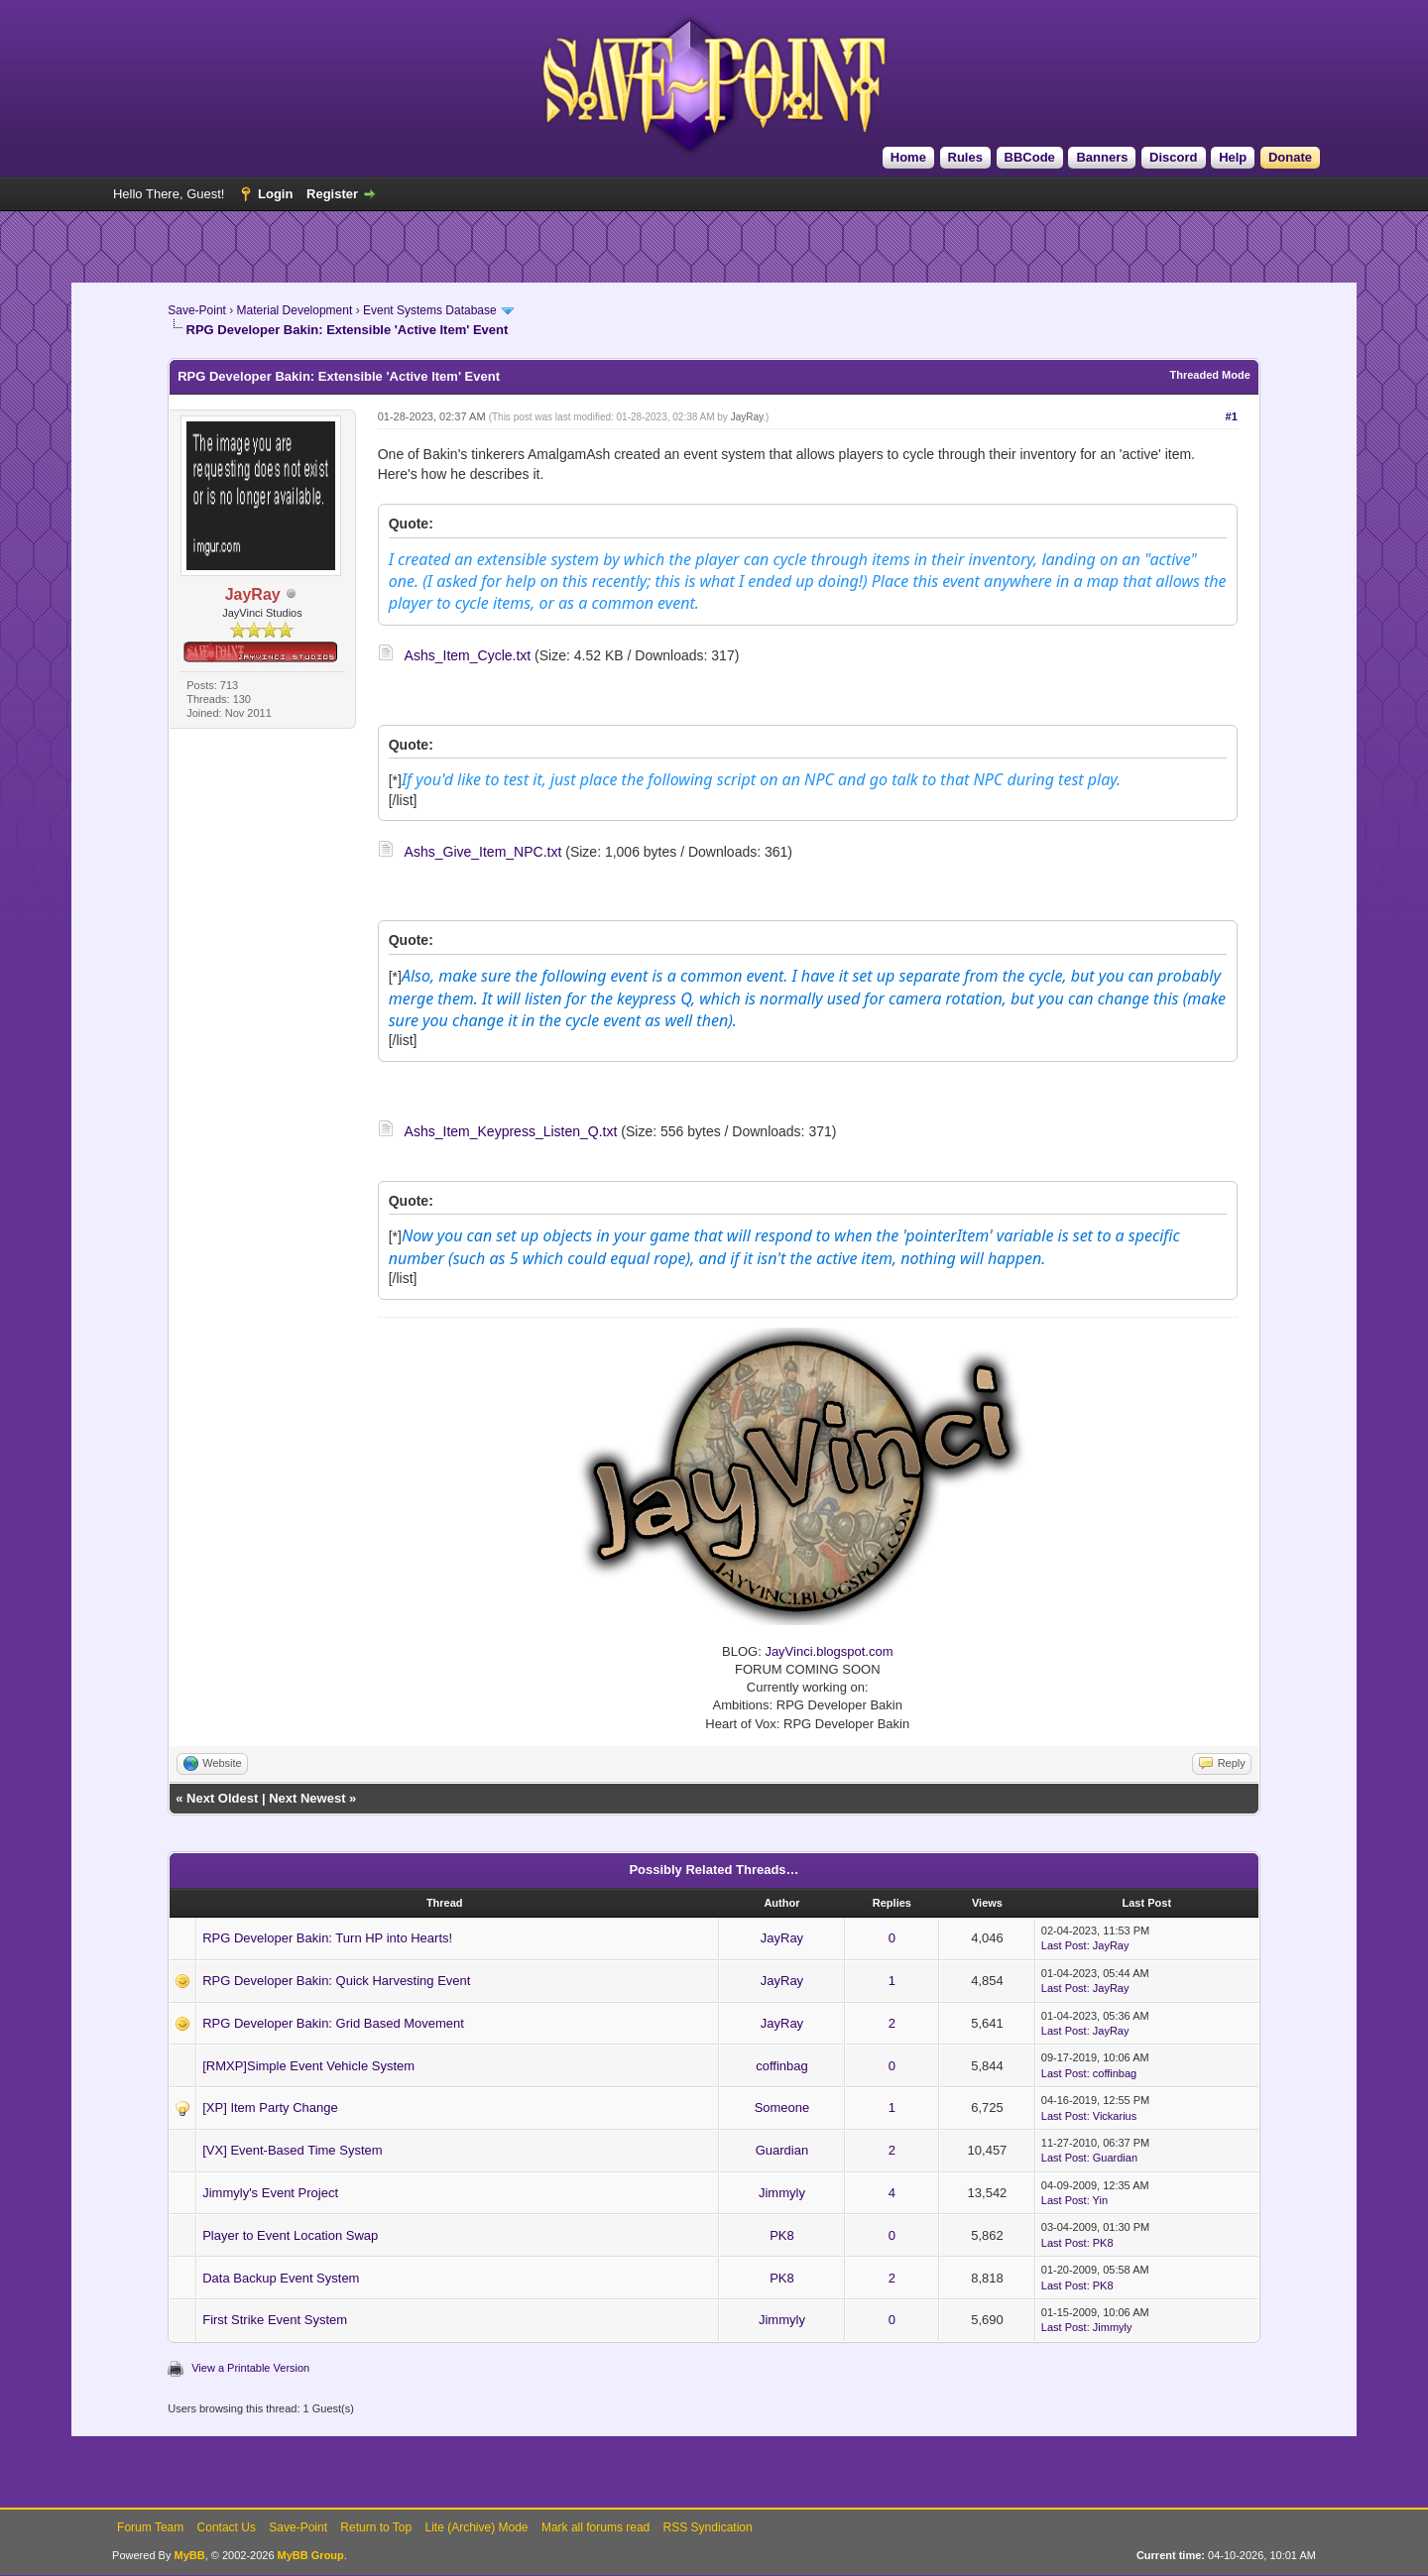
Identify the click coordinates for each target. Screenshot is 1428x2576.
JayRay (747, 416)
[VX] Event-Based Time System (292, 2150)
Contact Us (226, 2527)
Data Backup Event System (280, 2278)
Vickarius (1114, 2116)
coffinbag (782, 2065)
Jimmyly (782, 2192)
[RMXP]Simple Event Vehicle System (308, 2065)
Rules (965, 157)
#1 (1232, 416)
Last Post (1064, 1945)
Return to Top (376, 2527)
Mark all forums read (595, 2527)
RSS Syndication (708, 2527)
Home (908, 157)
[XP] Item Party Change (270, 2107)
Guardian (782, 2150)
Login (275, 193)
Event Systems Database (430, 310)
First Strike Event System (274, 2319)
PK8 (782, 2235)
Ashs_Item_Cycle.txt (468, 655)
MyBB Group (311, 2555)
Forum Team (150, 2527)
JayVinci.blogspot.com (828, 1651)
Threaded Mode (1210, 375)
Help (1233, 157)
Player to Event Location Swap (290, 2235)
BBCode (1030, 157)
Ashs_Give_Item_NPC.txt (483, 852)
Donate (1290, 157)
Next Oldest (222, 1798)
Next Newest (307, 1798)
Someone (782, 2107)
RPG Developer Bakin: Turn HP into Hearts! (327, 1938)
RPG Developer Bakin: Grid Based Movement (333, 2023)
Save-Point (197, 310)
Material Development (295, 310)
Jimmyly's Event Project (270, 2192)
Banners (1102, 157)
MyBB (189, 2555)
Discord (1173, 157)
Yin (1101, 2200)
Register (332, 193)
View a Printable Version (250, 2368)
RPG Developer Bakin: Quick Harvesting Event (336, 1980)
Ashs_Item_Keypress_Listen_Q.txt (511, 1131)
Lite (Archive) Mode (477, 2527)
